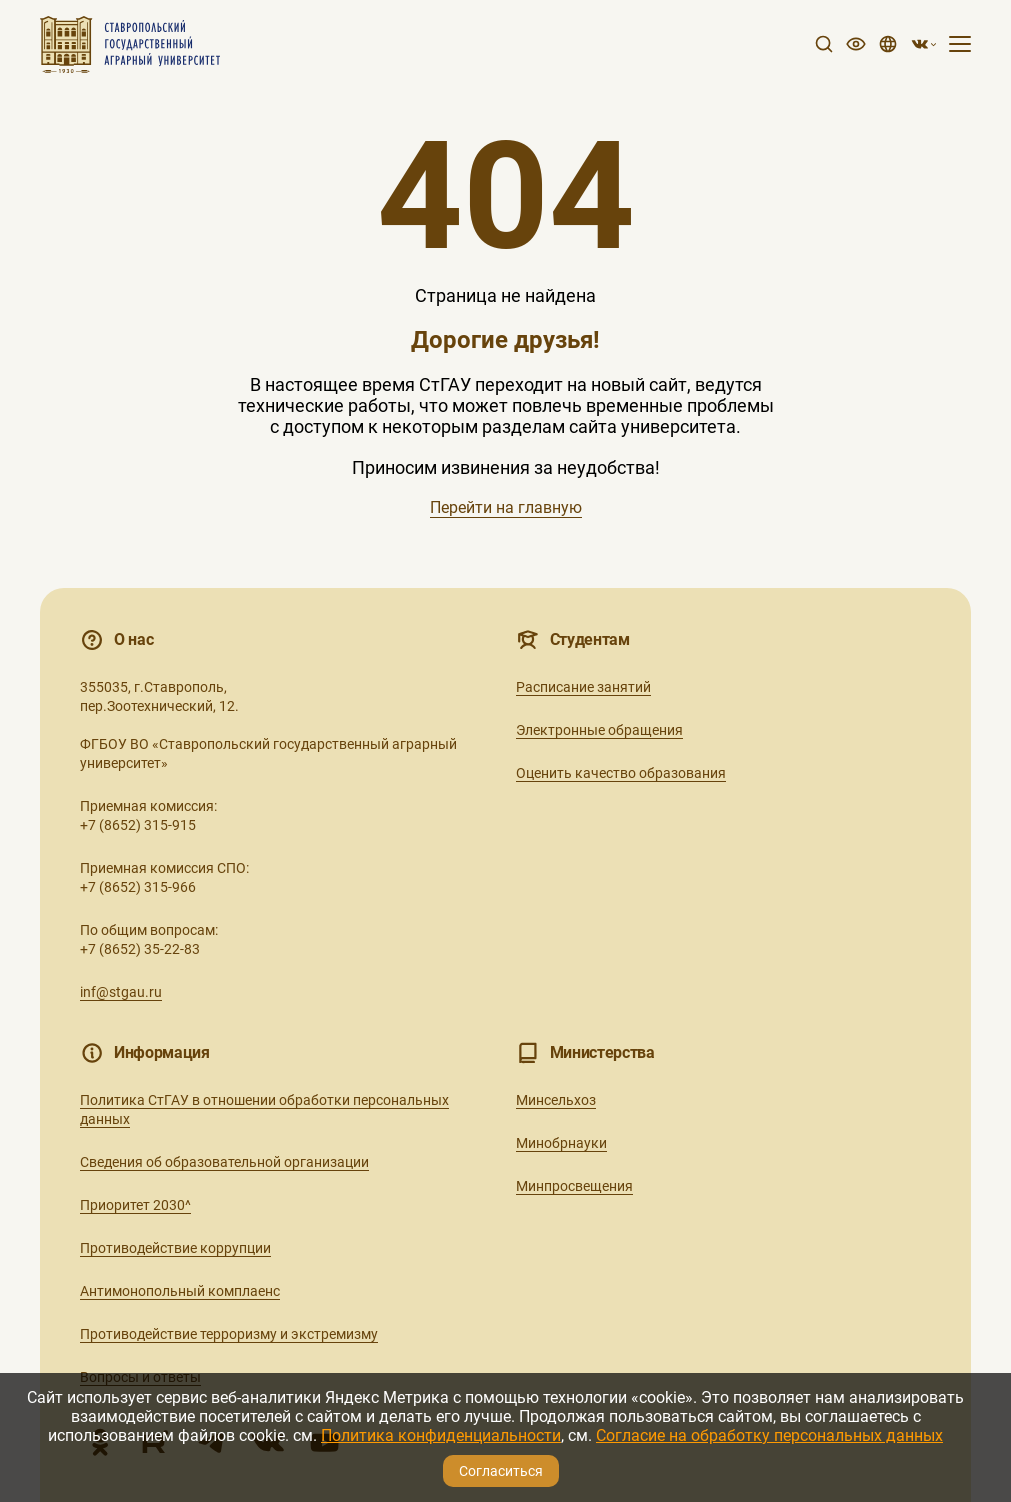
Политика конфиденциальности (441, 1435)
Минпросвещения (574, 1186)
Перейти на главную (506, 507)
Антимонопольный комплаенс (180, 1291)
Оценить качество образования (621, 773)
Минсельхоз (556, 1100)
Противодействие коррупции (175, 1248)
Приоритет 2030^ (135, 1205)
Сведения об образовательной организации (224, 1162)
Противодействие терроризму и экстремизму (229, 1334)
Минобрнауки (561, 1143)
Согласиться (501, 1471)
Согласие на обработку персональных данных (769, 1435)
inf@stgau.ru (121, 992)
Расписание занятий (583, 687)
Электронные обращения (599, 730)
